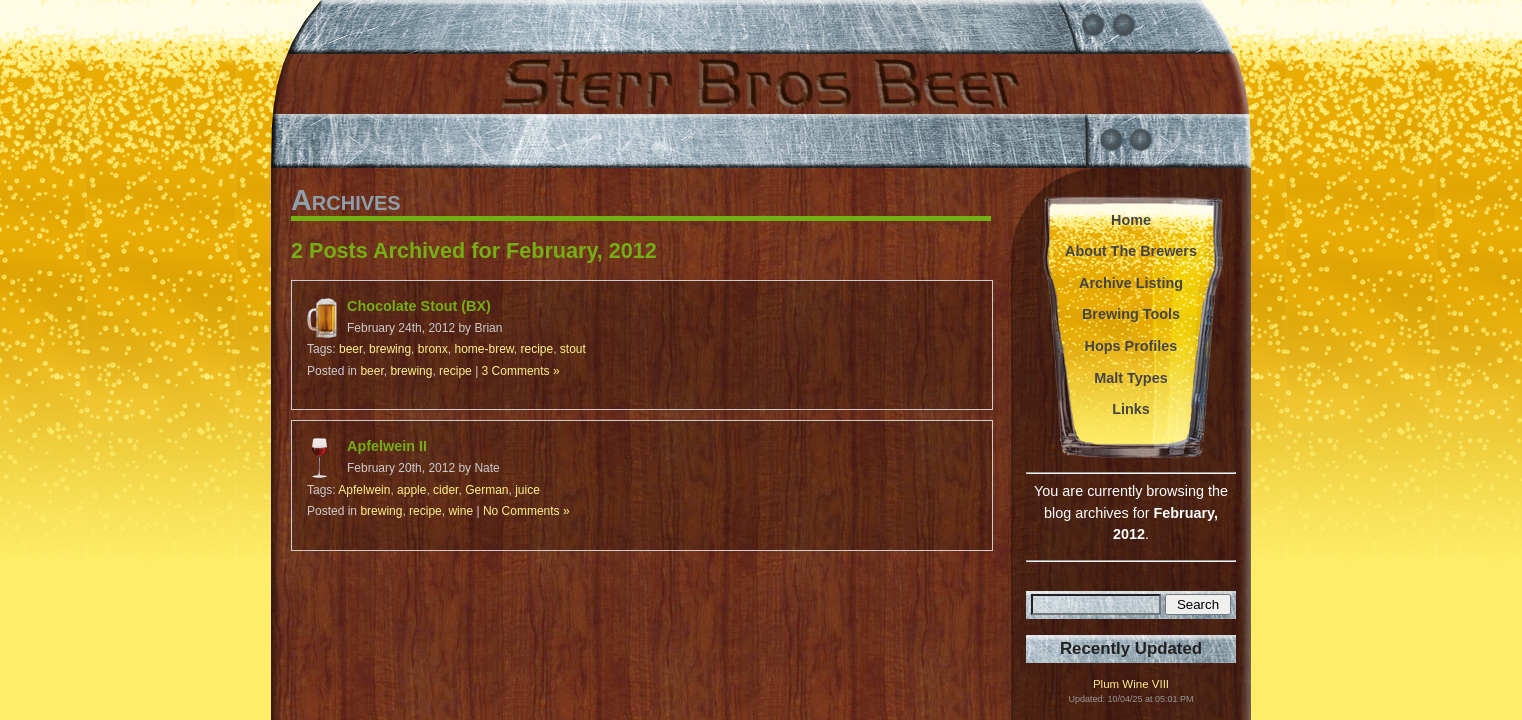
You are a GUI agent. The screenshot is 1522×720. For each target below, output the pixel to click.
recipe (537, 349)
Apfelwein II (387, 446)
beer (350, 349)
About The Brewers (1131, 251)
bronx (433, 349)
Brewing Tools (1131, 314)
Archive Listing (1131, 283)
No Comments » (526, 511)
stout (573, 349)
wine (460, 511)
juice (527, 490)
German (486, 490)
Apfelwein (364, 490)
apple (411, 490)
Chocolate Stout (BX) (419, 306)
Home (1131, 220)
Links (1131, 409)
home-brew (483, 349)
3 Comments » (521, 371)
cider (445, 490)
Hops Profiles (1131, 346)
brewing (390, 349)
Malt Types (1130, 378)
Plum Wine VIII (1131, 684)
